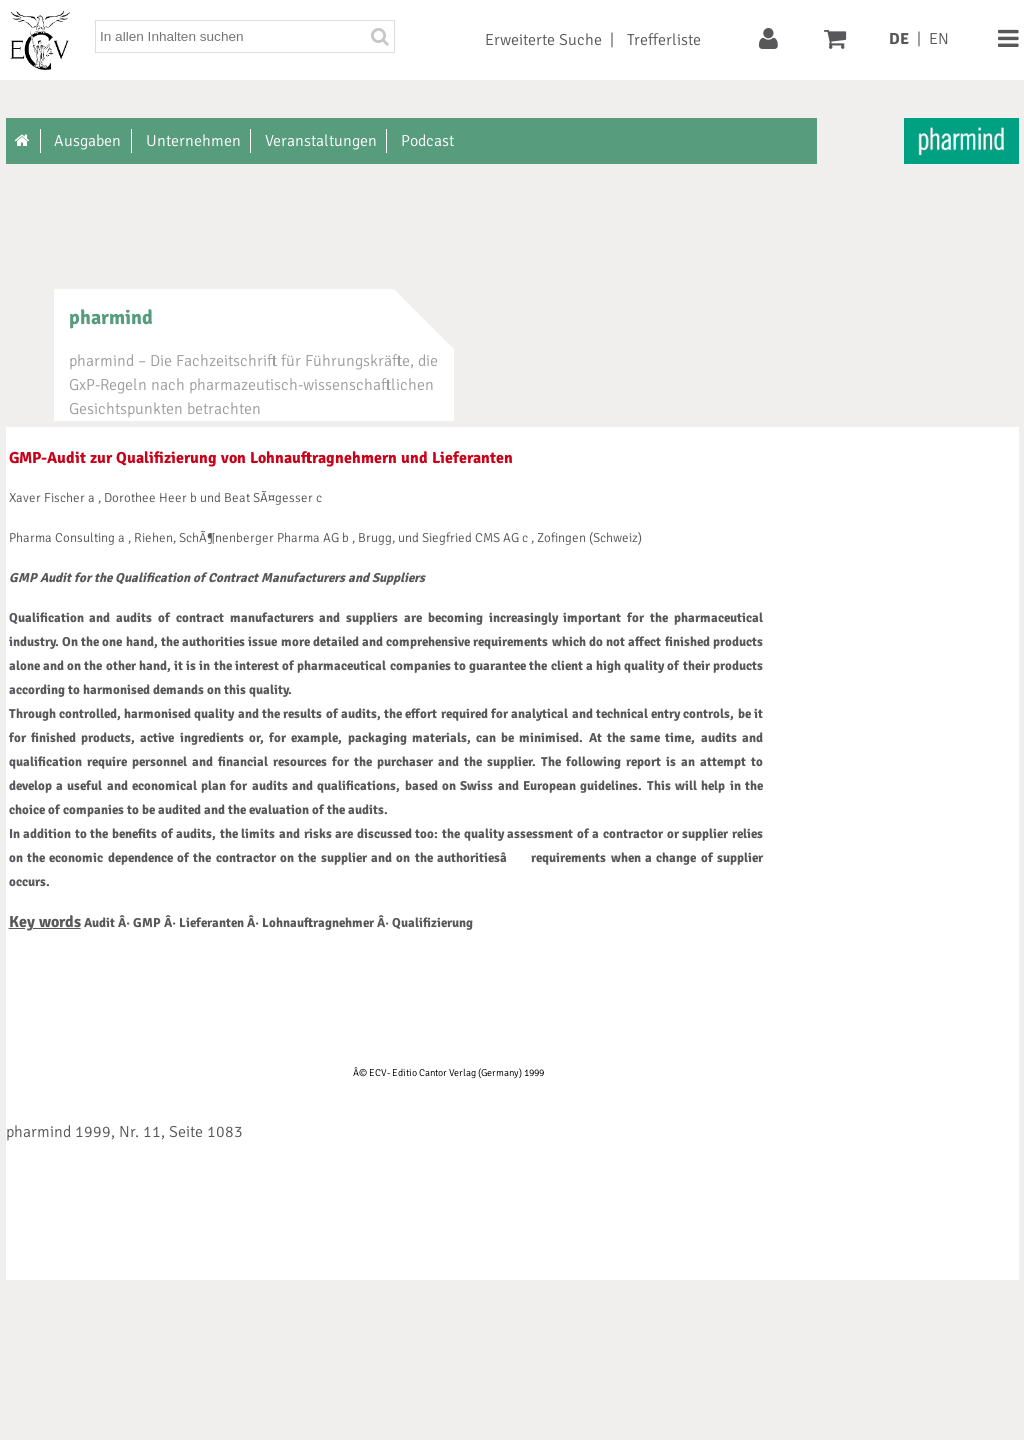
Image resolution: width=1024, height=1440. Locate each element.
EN (939, 39)
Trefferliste (664, 40)
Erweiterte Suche (543, 40)
